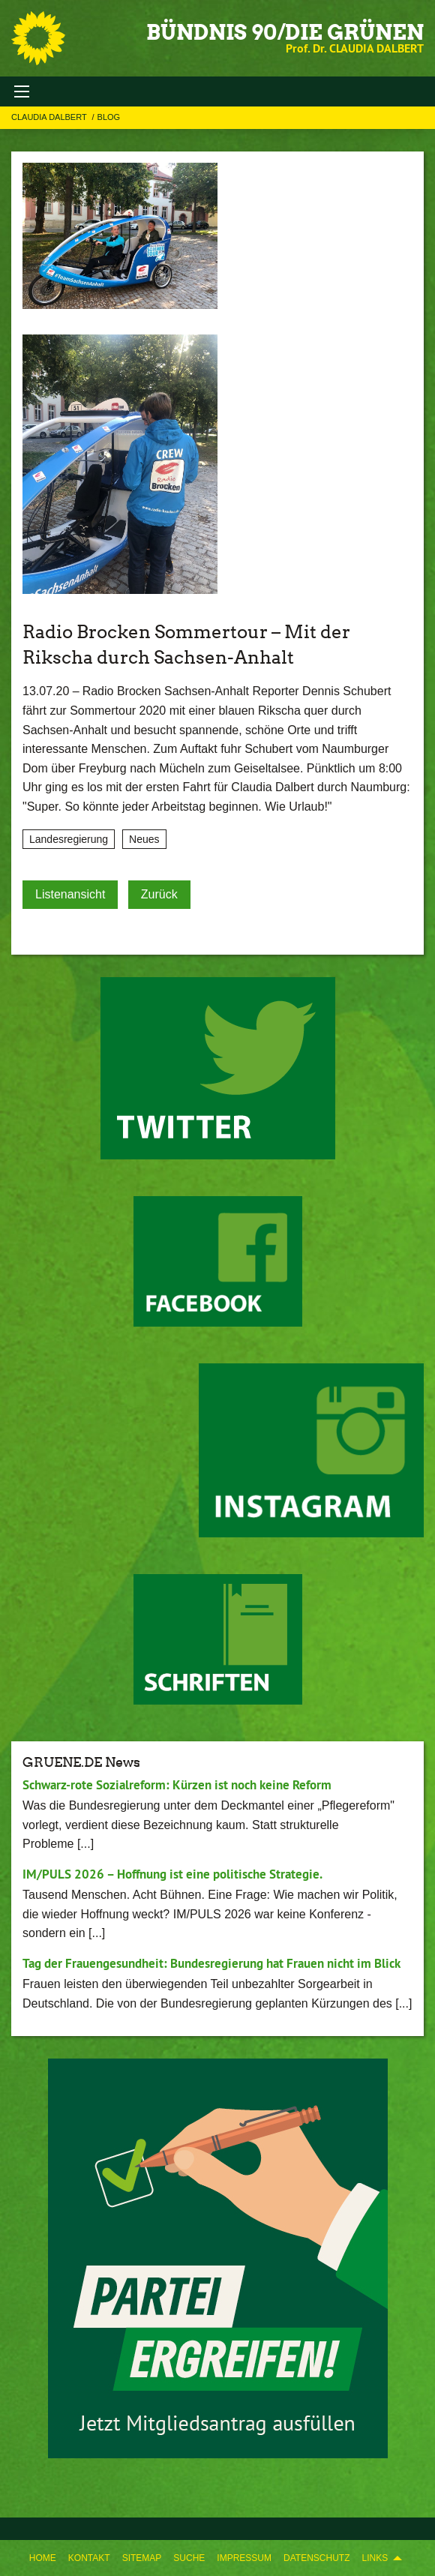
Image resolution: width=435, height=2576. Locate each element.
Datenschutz (317, 2558)
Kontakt (89, 2558)
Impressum (244, 2558)
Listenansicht (70, 894)
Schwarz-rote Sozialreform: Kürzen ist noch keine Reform (177, 1785)
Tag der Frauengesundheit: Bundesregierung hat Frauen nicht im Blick (211, 1963)
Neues (144, 839)
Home (42, 2558)
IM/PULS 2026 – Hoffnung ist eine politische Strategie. (172, 1874)
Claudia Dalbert (50, 116)
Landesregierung (68, 839)
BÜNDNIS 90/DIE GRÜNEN (285, 32)
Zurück (159, 894)
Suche (189, 2558)
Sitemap (142, 2558)
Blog (109, 116)
